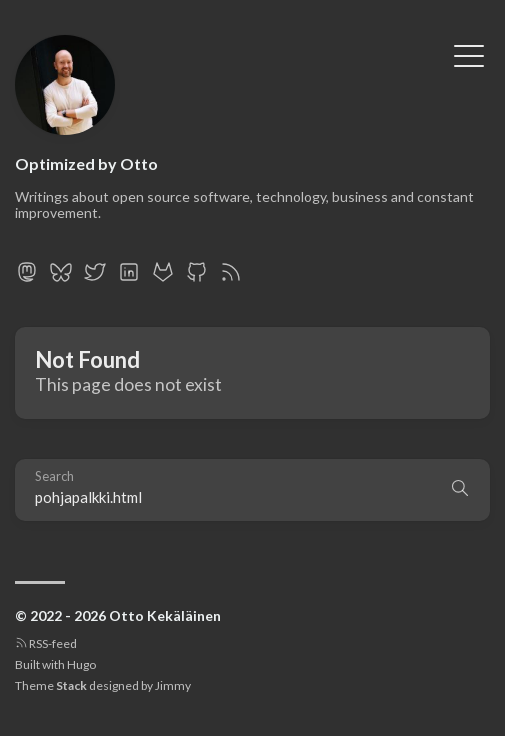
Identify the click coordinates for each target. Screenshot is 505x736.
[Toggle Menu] (469, 54)
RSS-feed (46, 643)
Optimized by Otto (86, 163)
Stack (71, 685)
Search (54, 476)
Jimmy (173, 685)
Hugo (81, 664)
